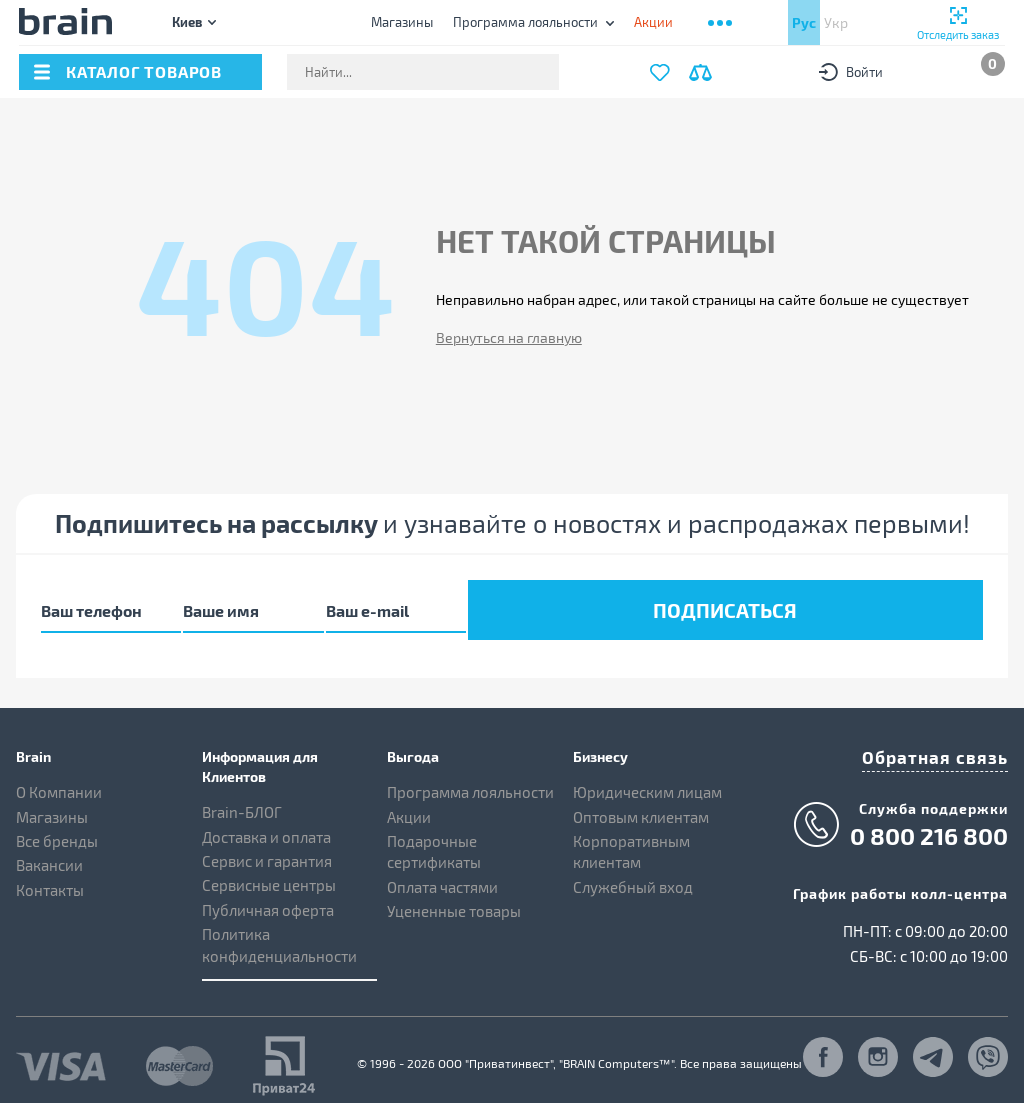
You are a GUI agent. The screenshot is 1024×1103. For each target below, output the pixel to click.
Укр (836, 22)
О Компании (59, 779)
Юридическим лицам (647, 779)
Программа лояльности (525, 22)
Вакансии (49, 852)
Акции (409, 803)
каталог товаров (144, 71)
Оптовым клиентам (641, 803)
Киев (187, 21)
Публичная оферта (268, 897)
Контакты (50, 877)
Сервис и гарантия (267, 848)
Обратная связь (948, 740)
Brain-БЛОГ (242, 799)
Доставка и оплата (266, 823)
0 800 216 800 (929, 817)
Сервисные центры (269, 872)
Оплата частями (442, 874)
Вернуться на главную (509, 337)
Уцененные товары (454, 898)
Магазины (402, 22)
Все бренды (57, 828)
